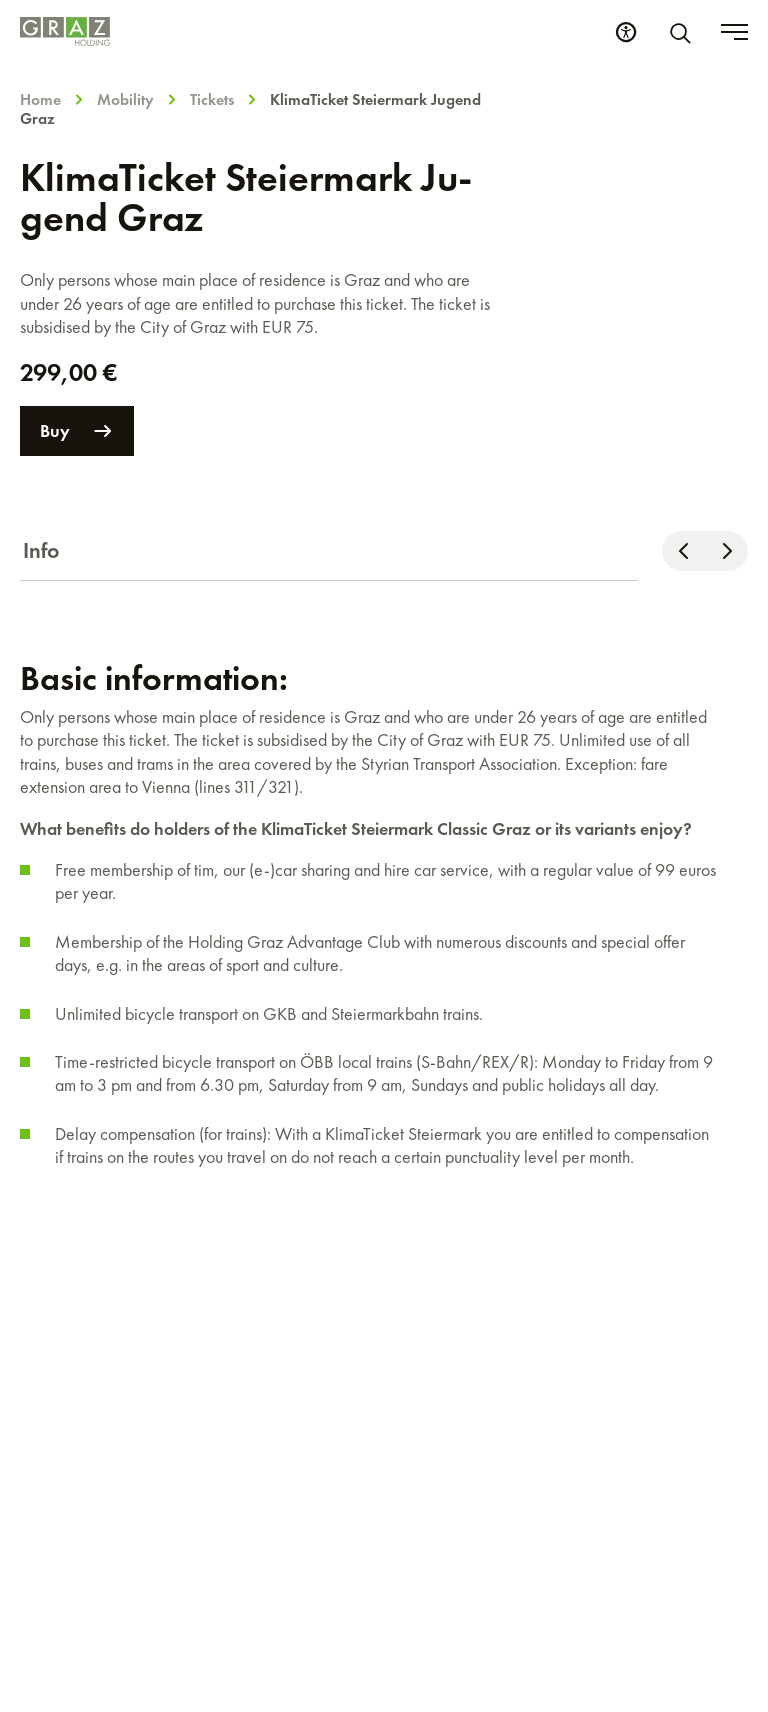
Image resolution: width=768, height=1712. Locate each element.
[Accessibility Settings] (626, 32)
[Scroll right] (726, 551)
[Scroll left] (683, 551)
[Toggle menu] (734, 32)
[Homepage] (65, 31)
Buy (77, 431)
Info (41, 550)
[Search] (684, 32)
